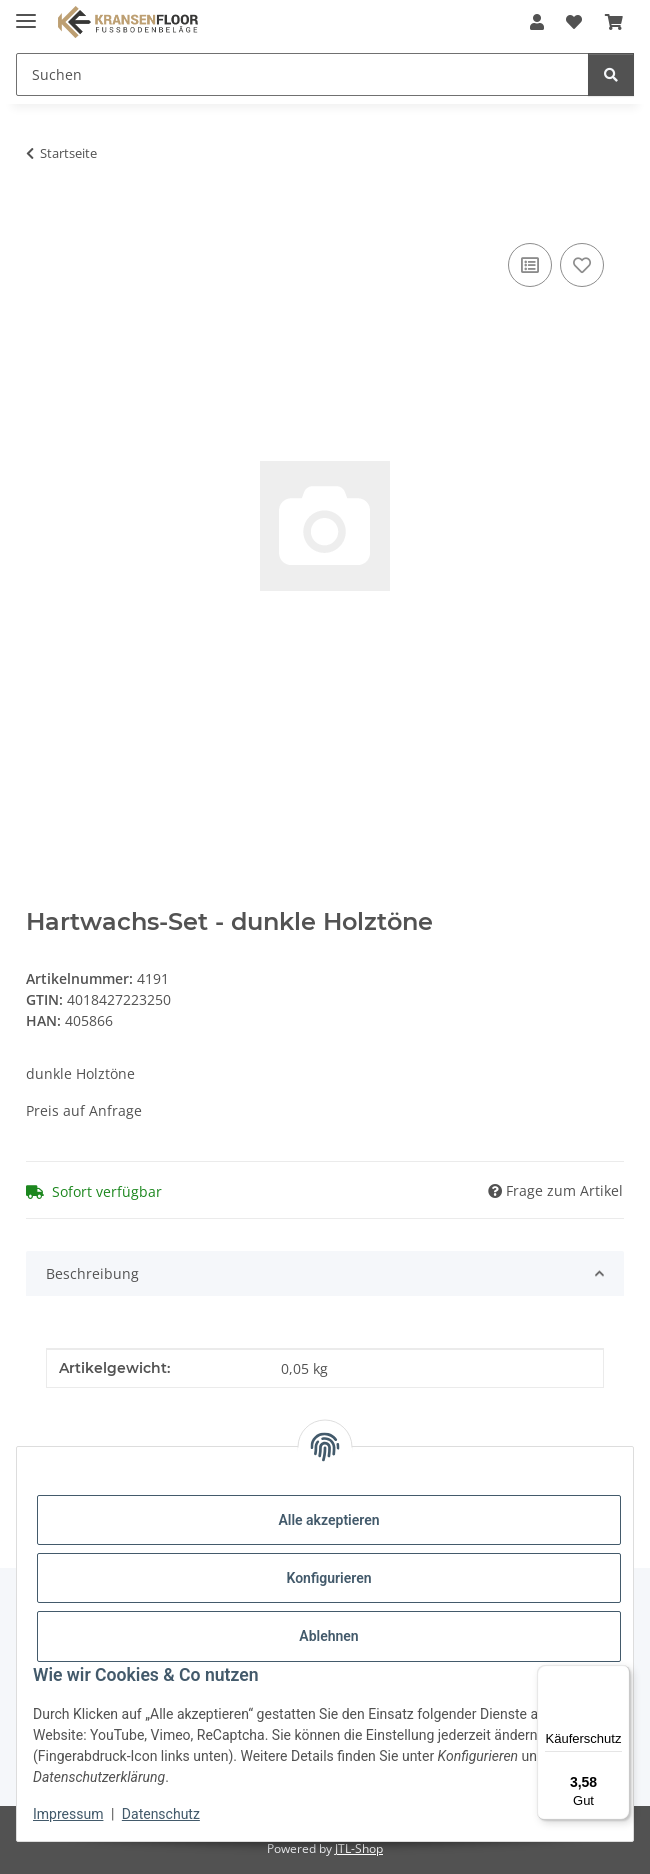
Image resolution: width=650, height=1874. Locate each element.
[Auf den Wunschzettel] (582, 265)
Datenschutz (161, 1814)
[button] (537, 22)
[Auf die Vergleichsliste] (530, 265)
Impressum (68, 1814)
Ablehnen (328, 1636)
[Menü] (618, 1677)
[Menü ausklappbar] (26, 12)
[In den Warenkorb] (42, 216)
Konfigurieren (328, 1578)
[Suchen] (611, 74)
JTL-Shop (359, 1848)
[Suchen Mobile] (302, 74)
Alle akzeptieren (328, 1520)
